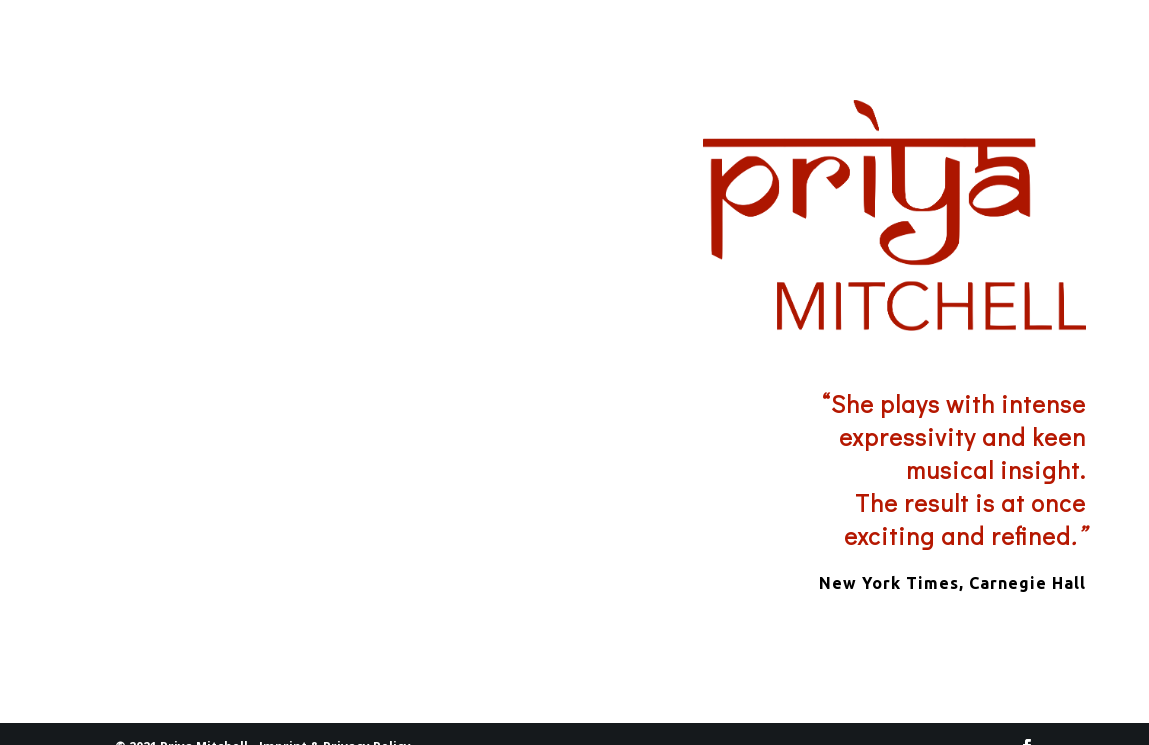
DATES (925, 47)
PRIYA (818, 47)
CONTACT (1031, 47)
